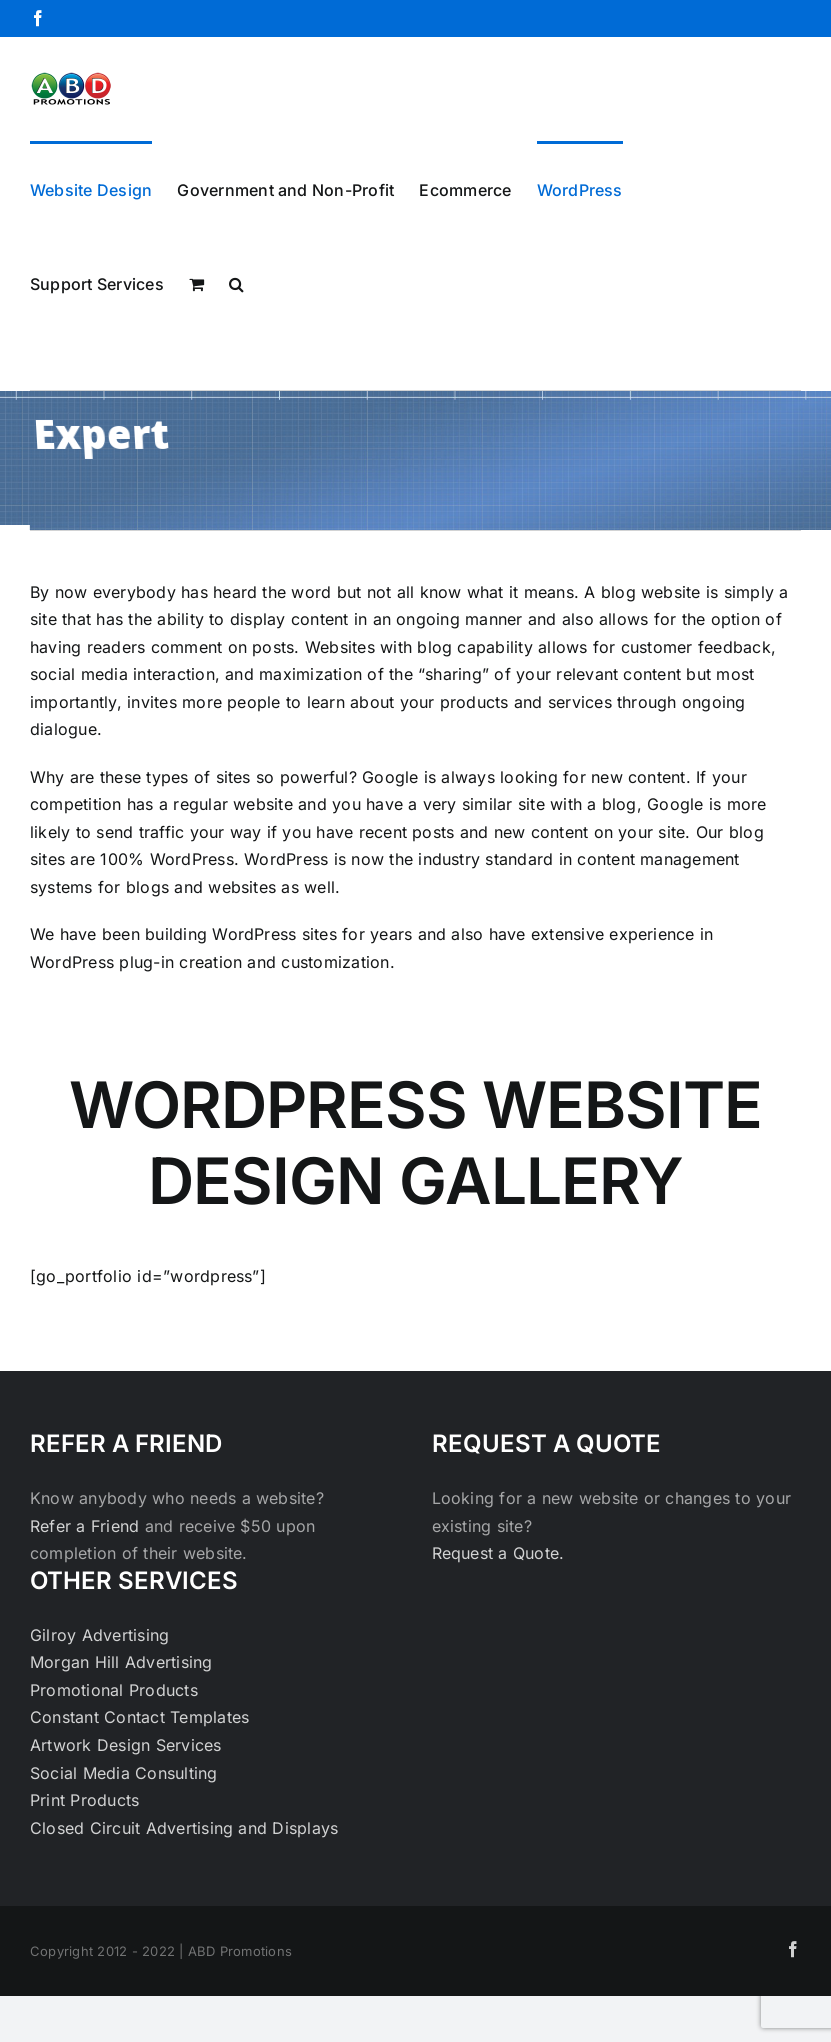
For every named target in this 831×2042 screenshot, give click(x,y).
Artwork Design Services (126, 1745)
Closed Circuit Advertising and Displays (184, 1828)
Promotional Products (114, 1690)
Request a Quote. (498, 1553)
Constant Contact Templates (139, 1717)
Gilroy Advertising (99, 1635)
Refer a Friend (87, 1526)
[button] (236, 282)
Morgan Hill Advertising (121, 1662)
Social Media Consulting (124, 1773)
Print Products (84, 1800)
